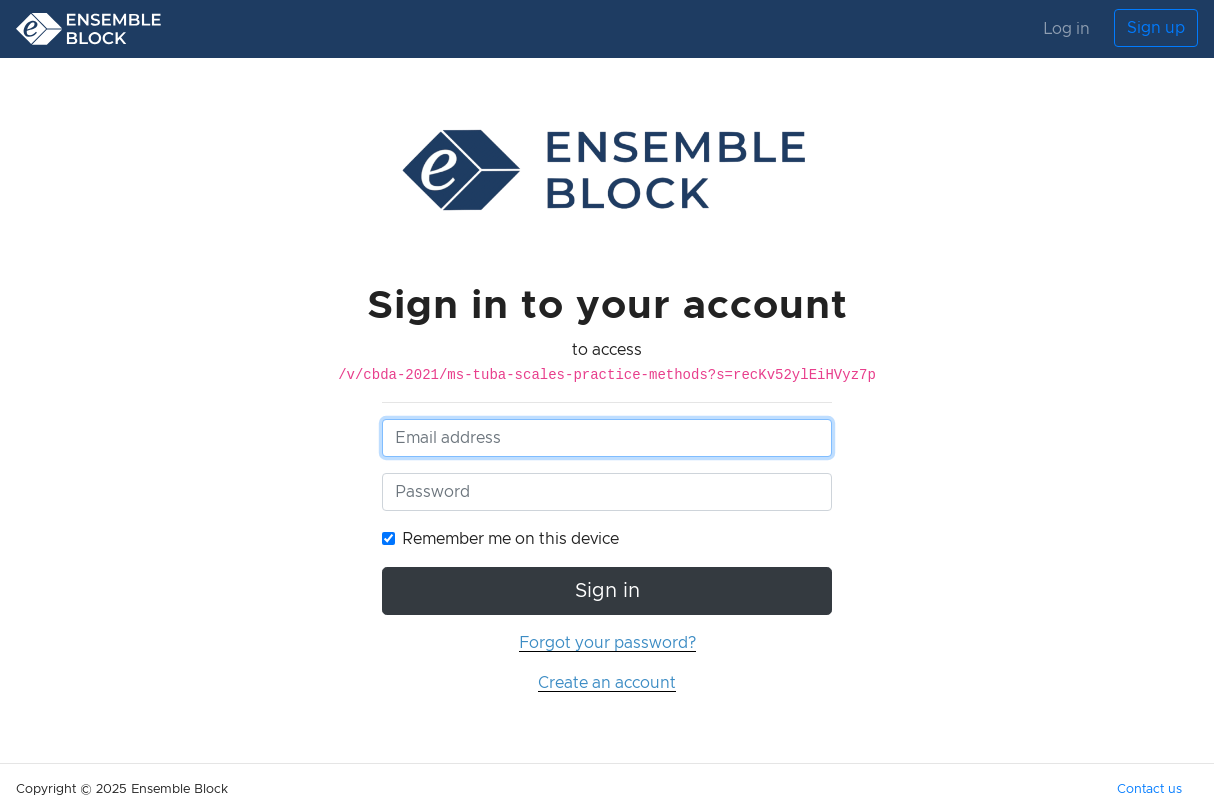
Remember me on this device (510, 539)
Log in (1066, 29)
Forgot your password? (607, 643)
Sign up (1156, 28)
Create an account (607, 683)
